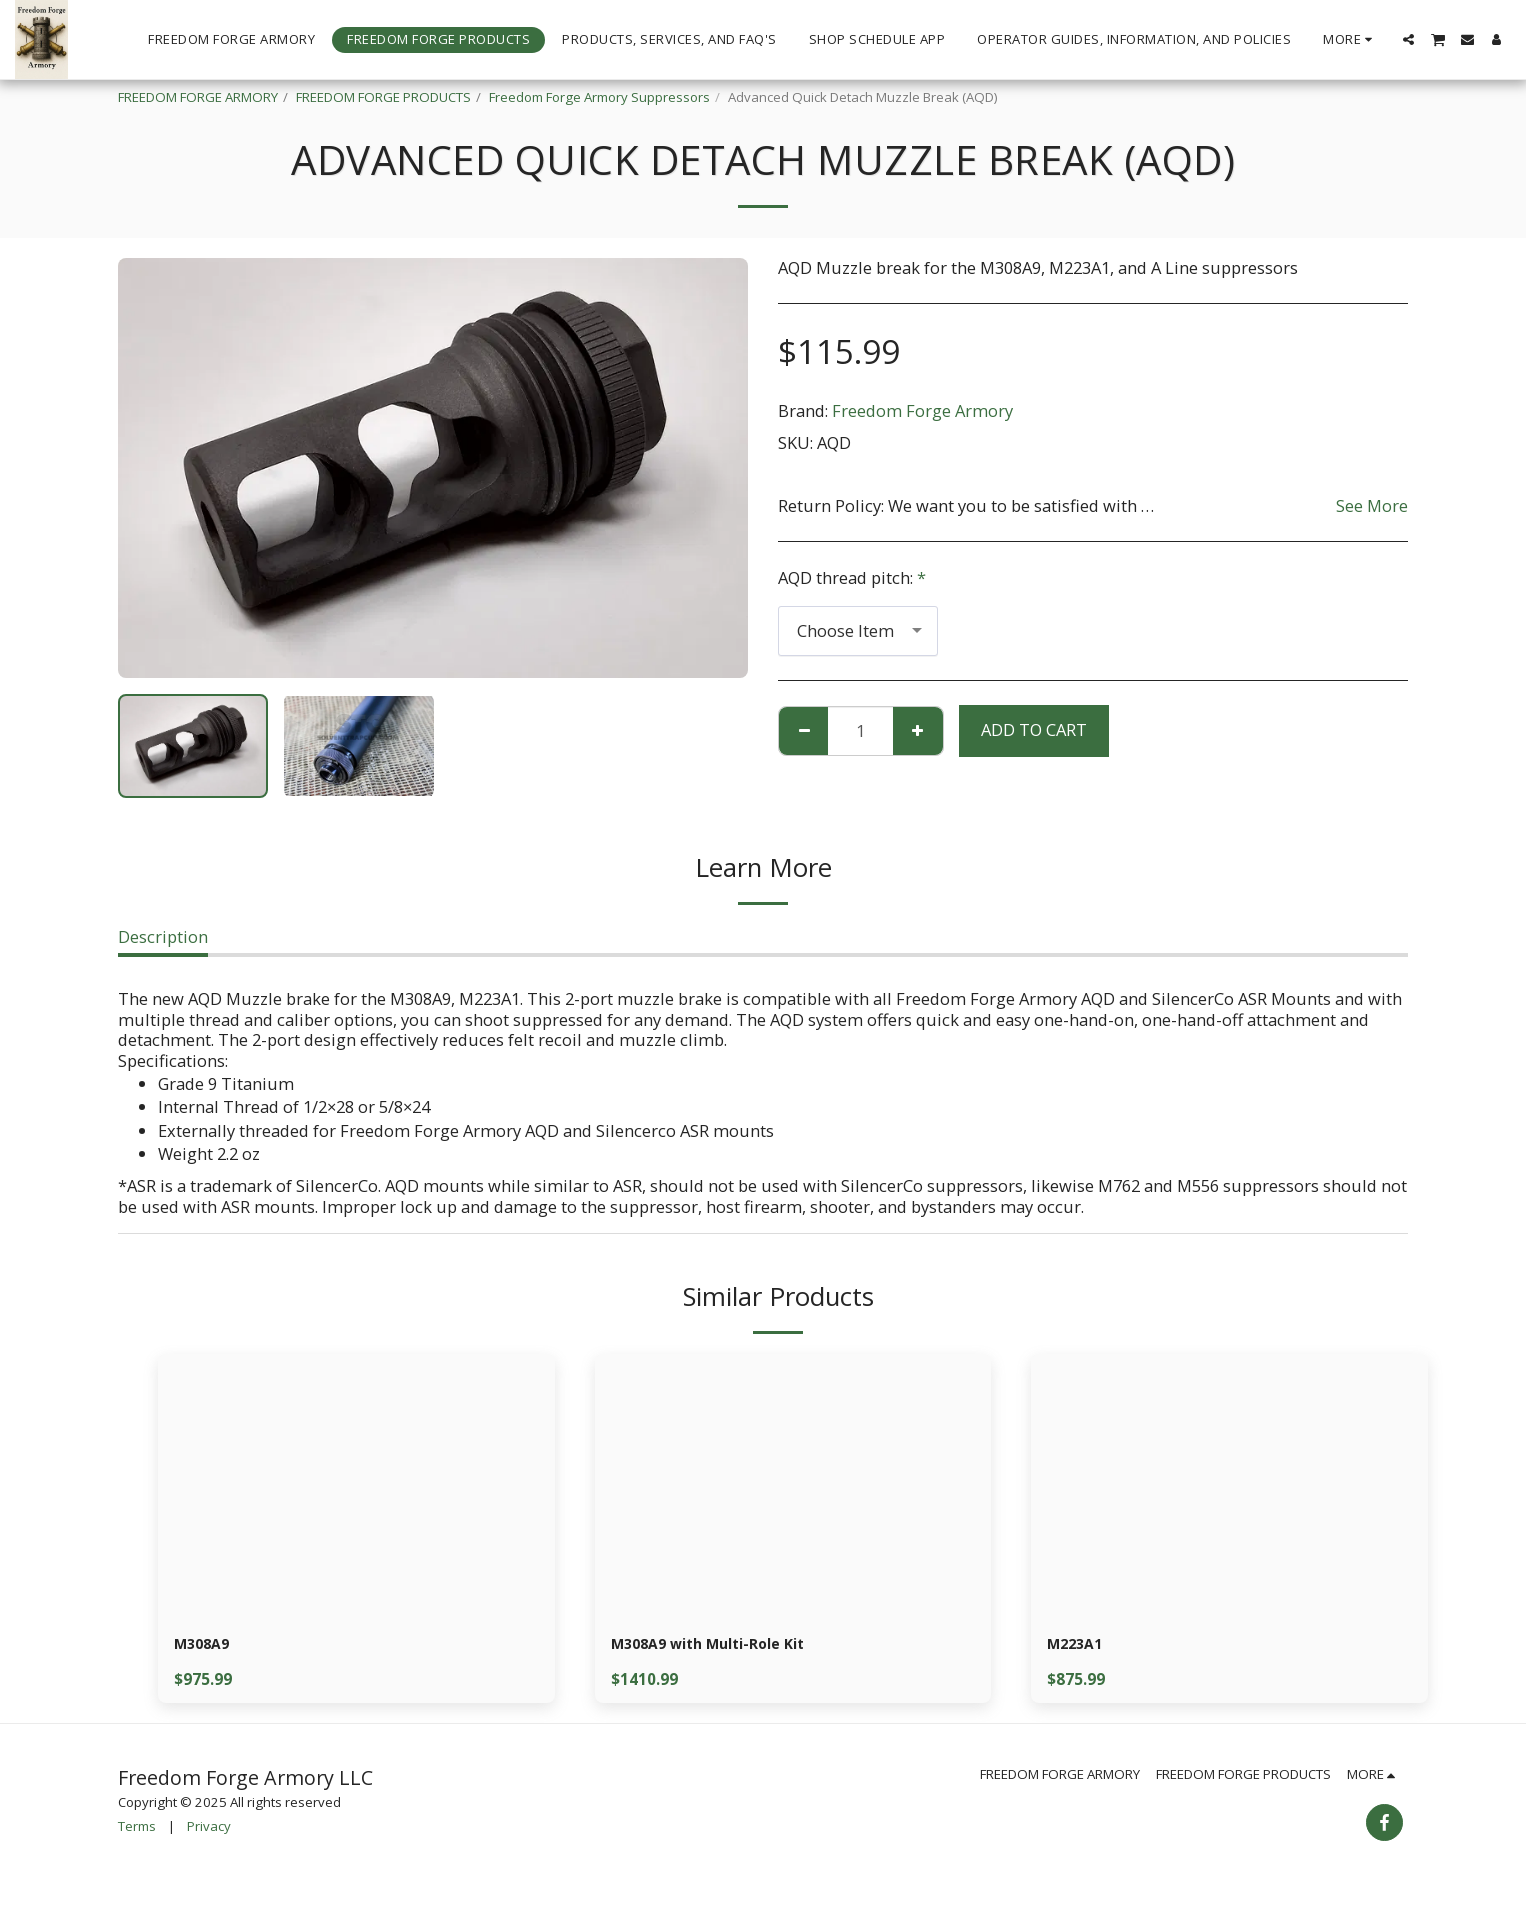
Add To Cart (1034, 729)
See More (1372, 505)
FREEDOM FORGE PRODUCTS (383, 97)
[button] (1408, 39)
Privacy (209, 1830)
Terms (137, 1830)
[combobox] (858, 631)
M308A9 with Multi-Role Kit (721, 1645)
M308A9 (205, 1645)
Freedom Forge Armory (922, 410)
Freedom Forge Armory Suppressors (599, 97)
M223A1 (1078, 1645)
